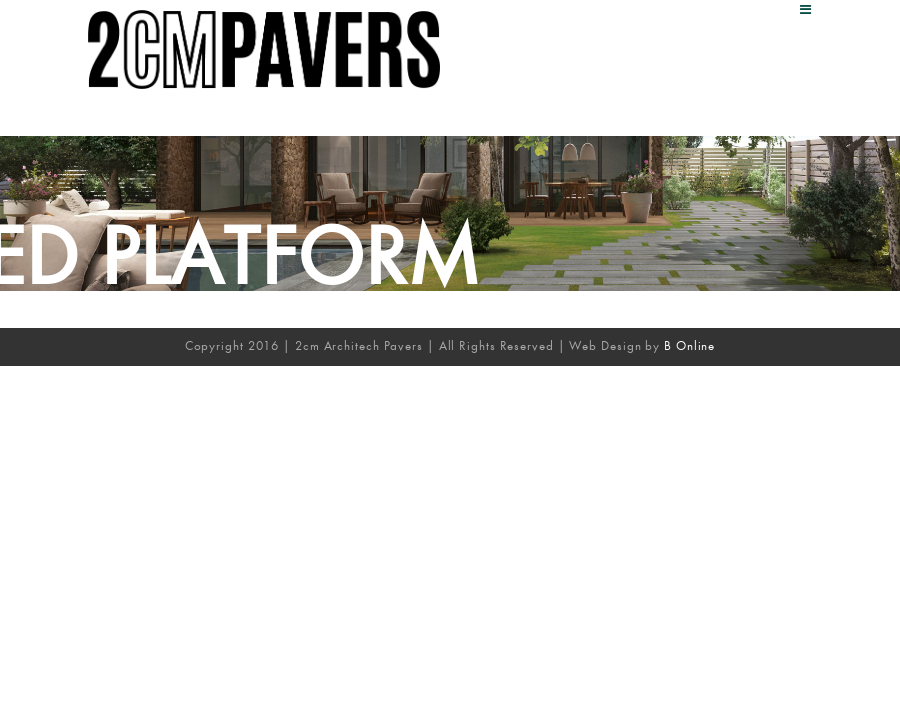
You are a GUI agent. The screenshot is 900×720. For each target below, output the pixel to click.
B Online (689, 345)
